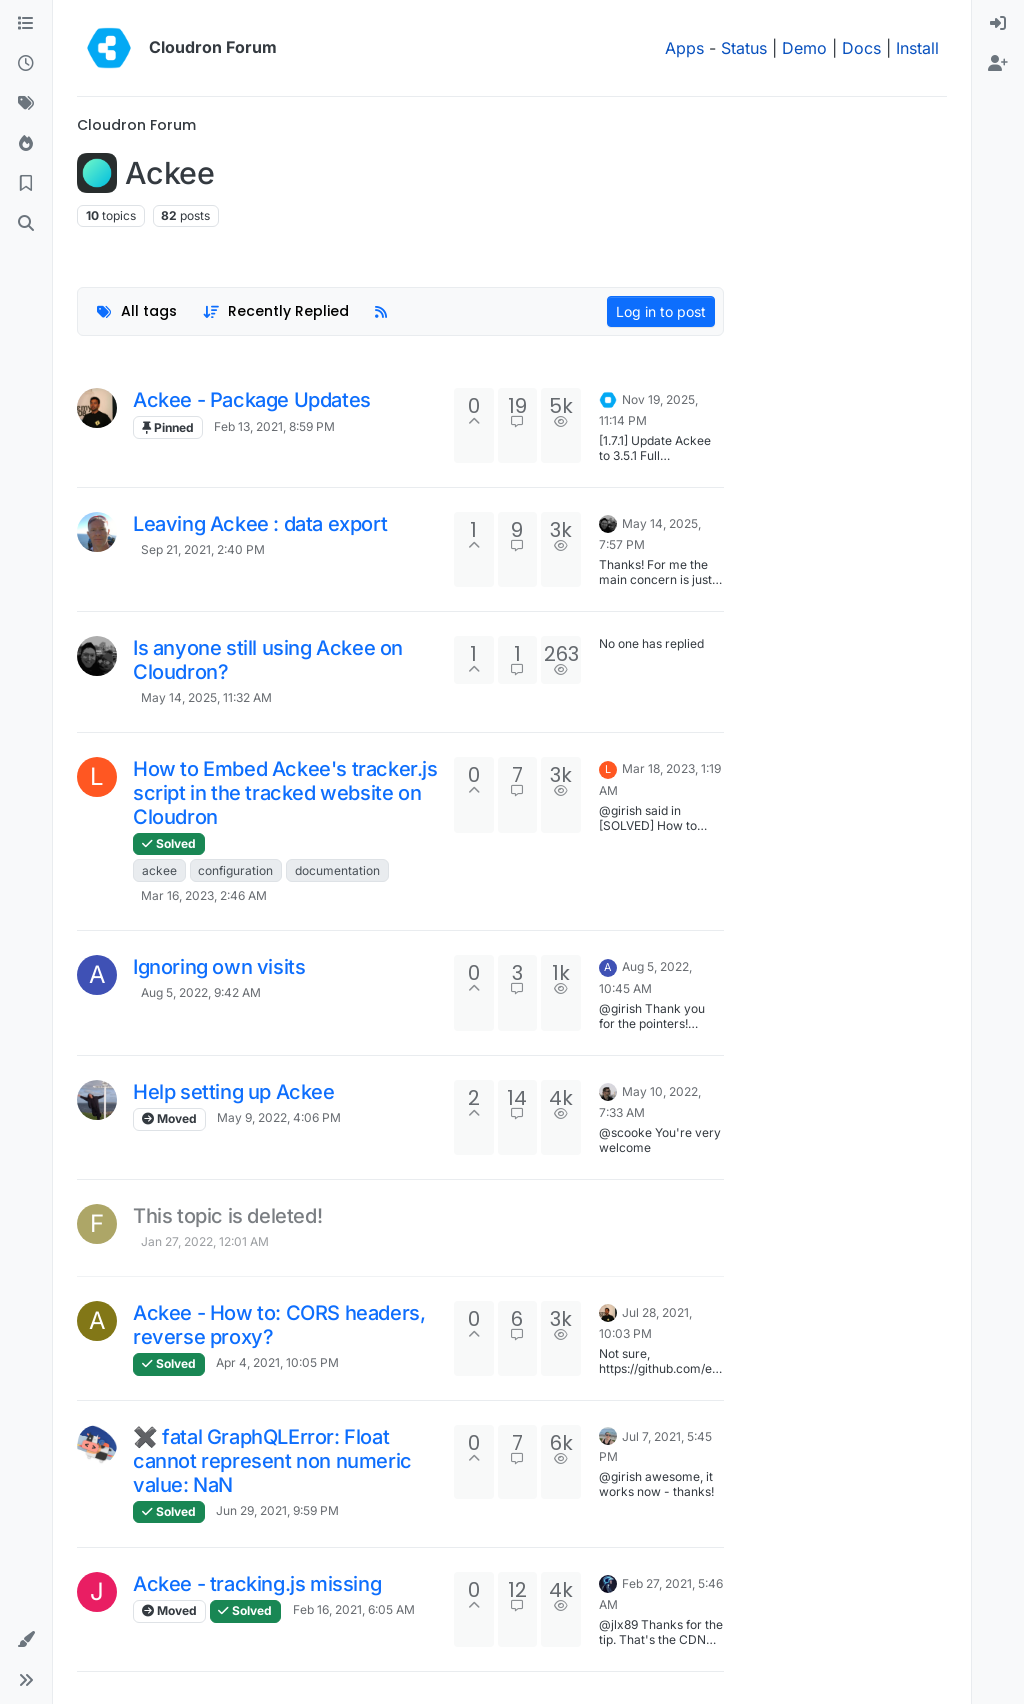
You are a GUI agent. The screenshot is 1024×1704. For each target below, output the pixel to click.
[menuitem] (998, 24)
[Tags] (26, 104)
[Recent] (26, 64)
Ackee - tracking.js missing (257, 1584)
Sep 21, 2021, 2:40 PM (203, 549)
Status (744, 48)
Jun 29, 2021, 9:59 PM (277, 1510)
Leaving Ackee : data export (260, 524)
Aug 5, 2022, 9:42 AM (201, 992)
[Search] (26, 224)
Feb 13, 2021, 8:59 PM (274, 426)
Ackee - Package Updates (252, 400)
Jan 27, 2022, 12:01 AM (205, 1241)
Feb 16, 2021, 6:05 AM (354, 1609)
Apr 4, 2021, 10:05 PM (277, 1362)
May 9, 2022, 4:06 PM (279, 1117)
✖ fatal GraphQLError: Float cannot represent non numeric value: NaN (272, 1461)
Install (917, 48)
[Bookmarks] (26, 184)
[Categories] (26, 24)
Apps (684, 48)
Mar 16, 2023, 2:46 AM (204, 895)
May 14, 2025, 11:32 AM (206, 697)
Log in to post (661, 311)
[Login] (998, 24)
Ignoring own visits (219, 967)
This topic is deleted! (227, 1216)
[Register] (998, 64)
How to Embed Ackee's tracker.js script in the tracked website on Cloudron (285, 793)
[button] (26, 1640)
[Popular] (26, 144)
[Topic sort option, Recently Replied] (276, 311)
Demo (804, 48)
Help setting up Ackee (234, 1092)
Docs (861, 48)
